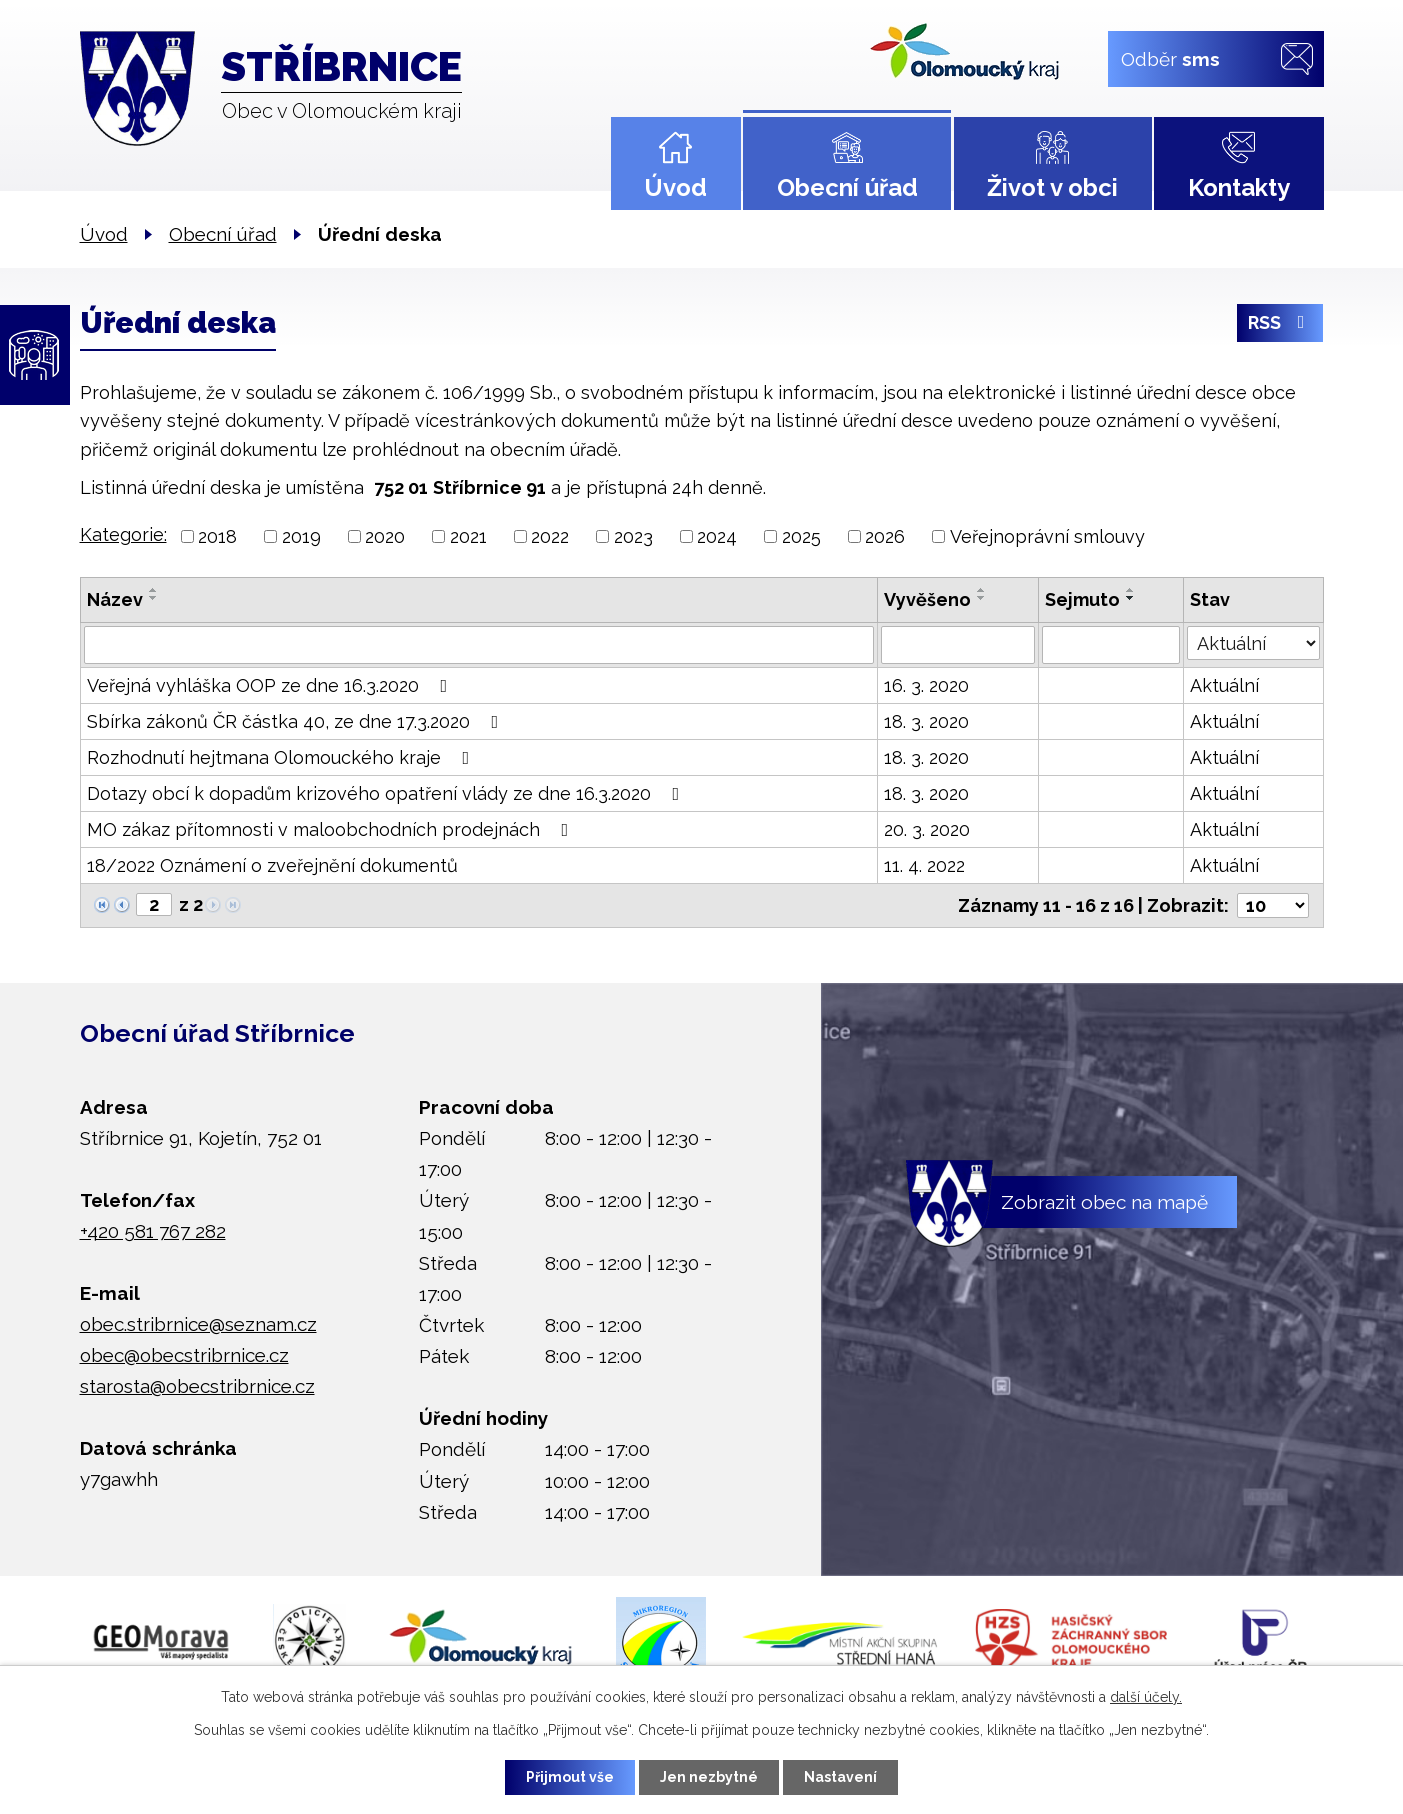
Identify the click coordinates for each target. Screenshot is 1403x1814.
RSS (1280, 323)
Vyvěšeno (927, 599)
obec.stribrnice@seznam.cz (198, 1324)
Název (115, 599)
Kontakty (1239, 187)
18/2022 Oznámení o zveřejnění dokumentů (272, 865)
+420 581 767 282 (153, 1231)
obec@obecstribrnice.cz (184, 1355)
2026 (885, 536)
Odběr (1169, 58)
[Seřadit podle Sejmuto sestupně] (1131, 598)
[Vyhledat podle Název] (479, 645)
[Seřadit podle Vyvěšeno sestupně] (982, 598)
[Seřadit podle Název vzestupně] (154, 590)
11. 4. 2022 (924, 865)
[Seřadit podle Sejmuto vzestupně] (1131, 590)
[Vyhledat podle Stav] (1253, 643)
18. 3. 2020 (926, 721)
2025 (801, 536)
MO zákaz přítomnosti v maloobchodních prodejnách (332, 829)
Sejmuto (1082, 599)
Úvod (675, 187)
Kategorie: (123, 534)
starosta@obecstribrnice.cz (197, 1386)
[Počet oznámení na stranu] (1273, 905)
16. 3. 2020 (926, 685)
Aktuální (1224, 685)
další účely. (1146, 1697)
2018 (217, 536)
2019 (301, 536)
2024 (717, 536)
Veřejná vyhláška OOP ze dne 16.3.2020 (271, 685)
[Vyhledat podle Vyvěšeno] (958, 645)
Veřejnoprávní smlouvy (1047, 536)
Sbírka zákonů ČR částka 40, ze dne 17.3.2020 (297, 721)
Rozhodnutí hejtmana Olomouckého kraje (282, 757)
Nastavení (840, 1777)
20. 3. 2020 (927, 829)
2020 (385, 536)
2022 (550, 536)
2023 (633, 536)
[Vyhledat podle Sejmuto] (1111, 645)
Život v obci (1052, 187)
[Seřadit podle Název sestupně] (154, 598)
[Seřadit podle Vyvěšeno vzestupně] (982, 590)
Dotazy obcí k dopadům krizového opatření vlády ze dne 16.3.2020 (387, 793)
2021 (468, 536)
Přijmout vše (570, 1777)
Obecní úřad (847, 187)
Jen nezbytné (709, 1777)
